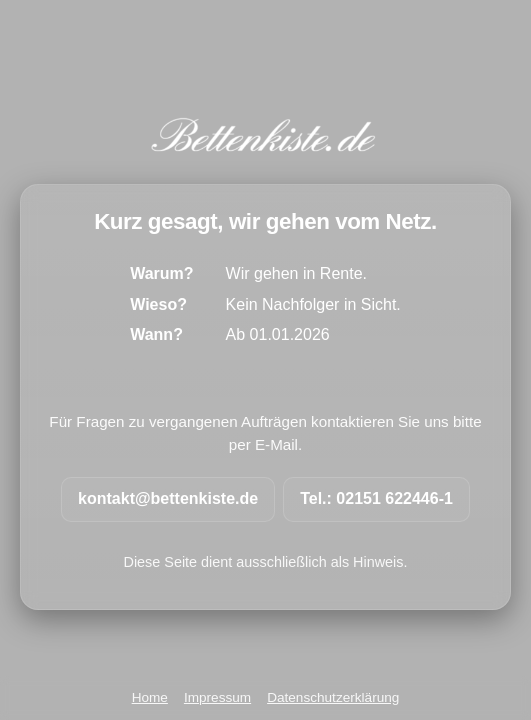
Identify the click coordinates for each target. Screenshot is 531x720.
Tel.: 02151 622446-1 (376, 498)
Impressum (217, 697)
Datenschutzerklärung (333, 697)
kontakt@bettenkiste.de (168, 498)
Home (150, 697)
